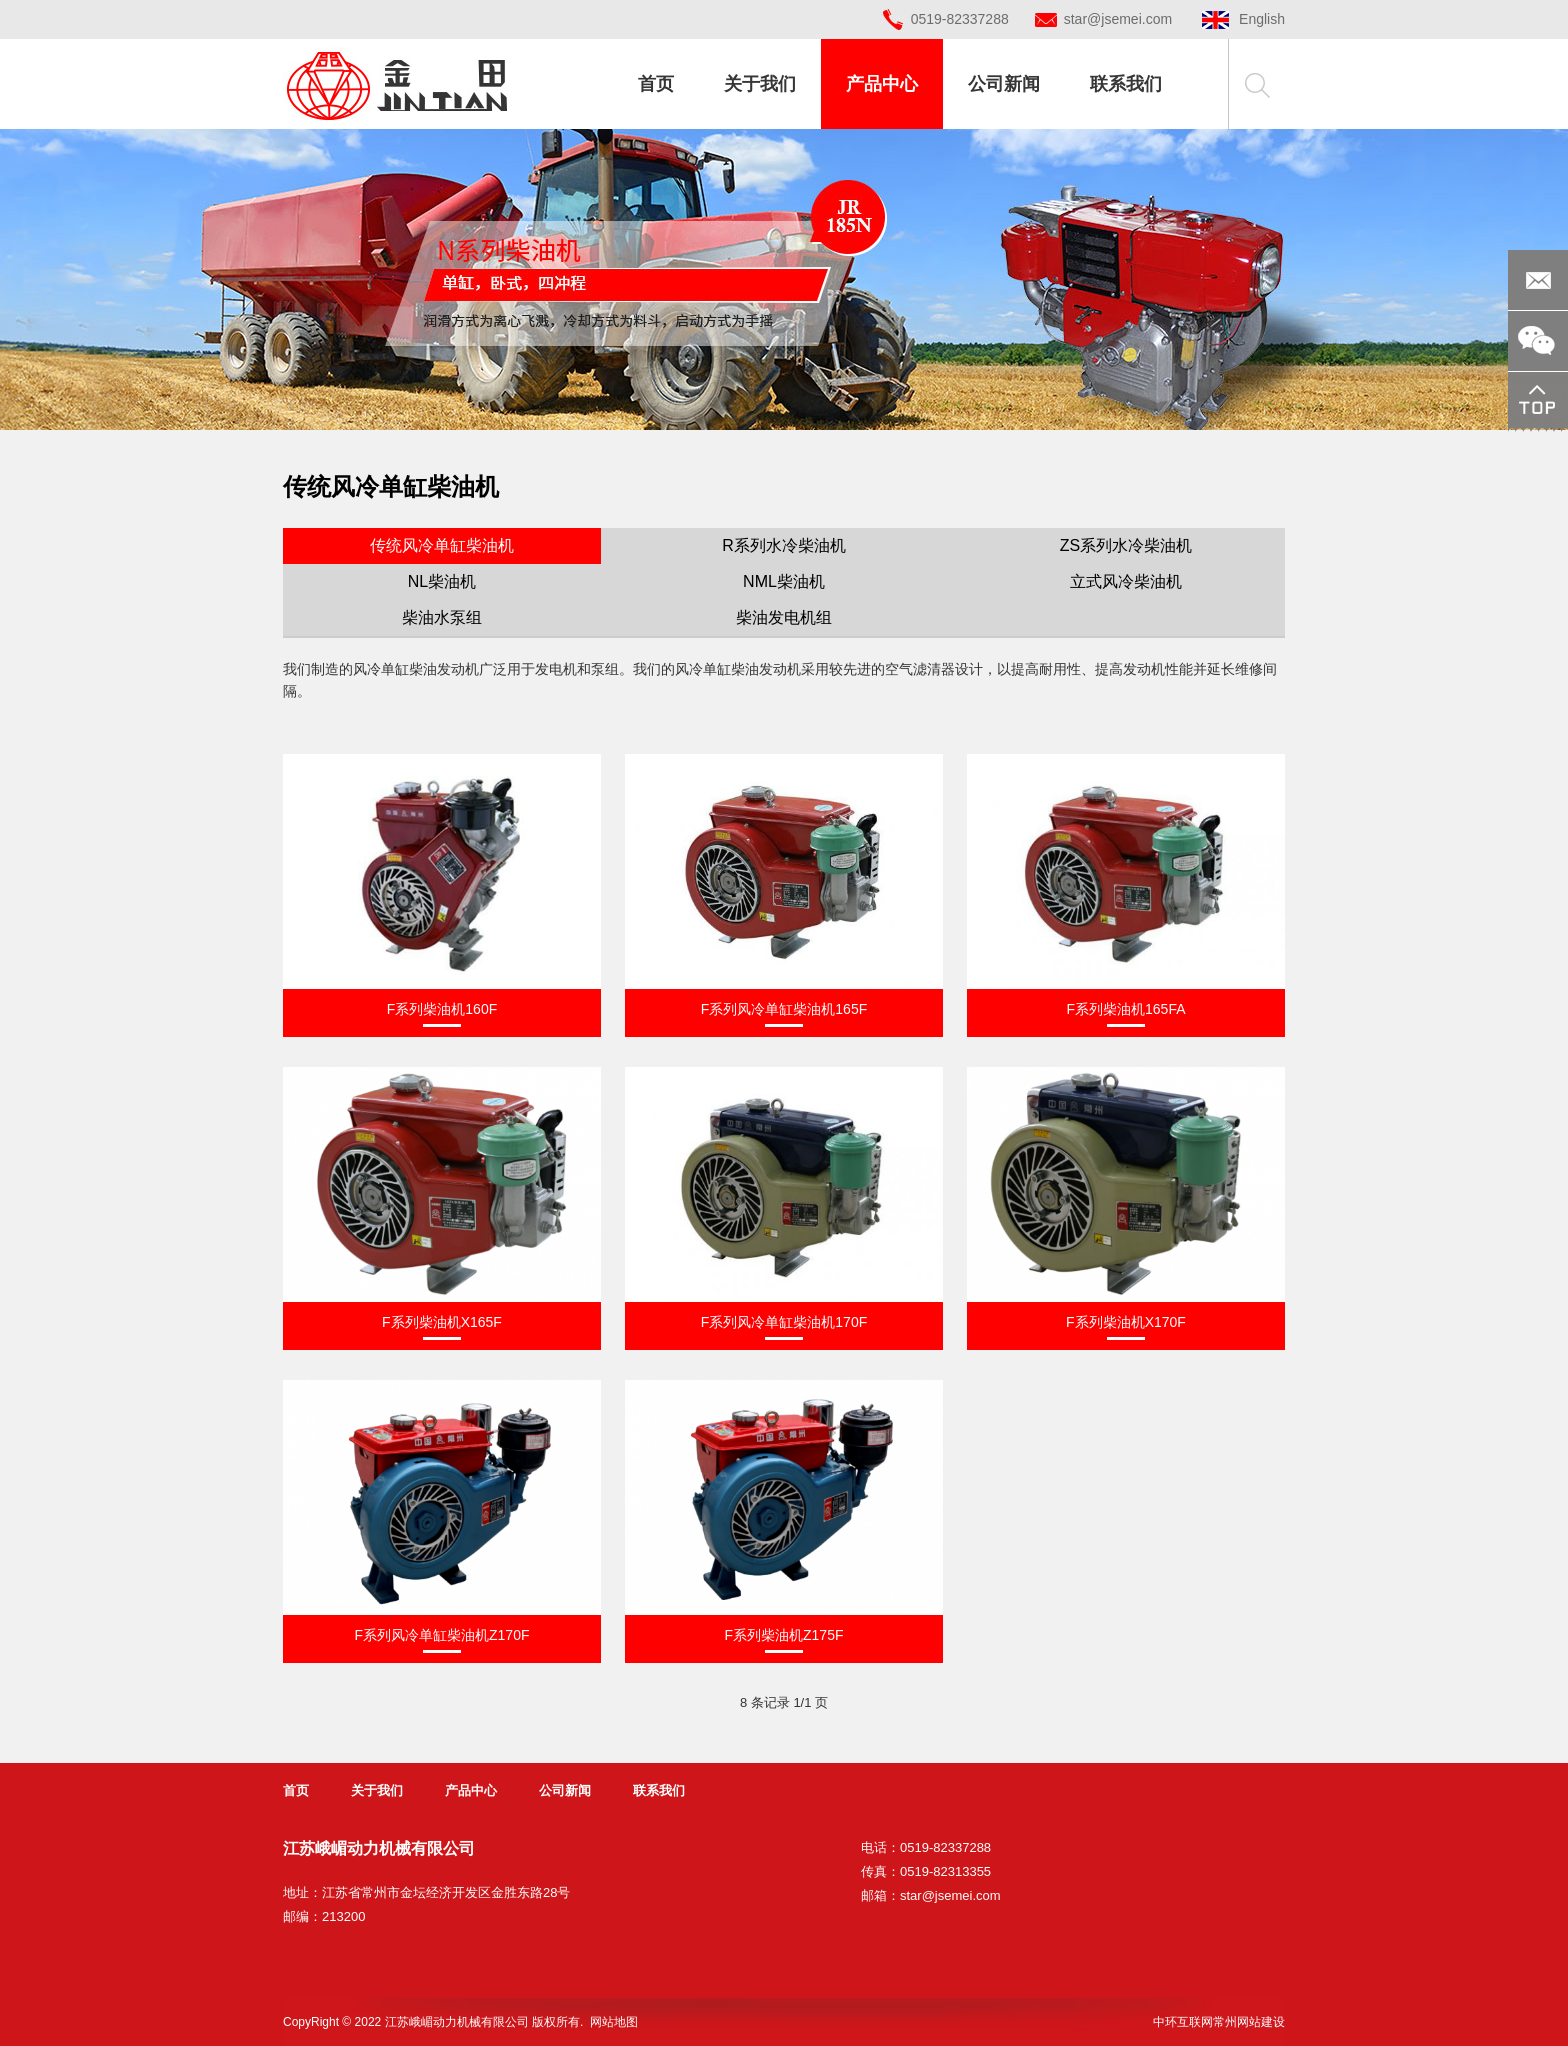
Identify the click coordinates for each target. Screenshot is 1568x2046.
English (1243, 19)
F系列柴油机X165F (442, 1322)
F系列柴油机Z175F (783, 1635)
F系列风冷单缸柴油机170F (784, 1322)
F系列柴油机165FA (1125, 1009)
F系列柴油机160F (442, 1009)
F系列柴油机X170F (1126, 1322)
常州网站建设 (1249, 2022)
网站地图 (614, 2022)
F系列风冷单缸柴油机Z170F (441, 1635)
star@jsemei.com (1118, 19)
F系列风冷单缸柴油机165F (784, 1009)
